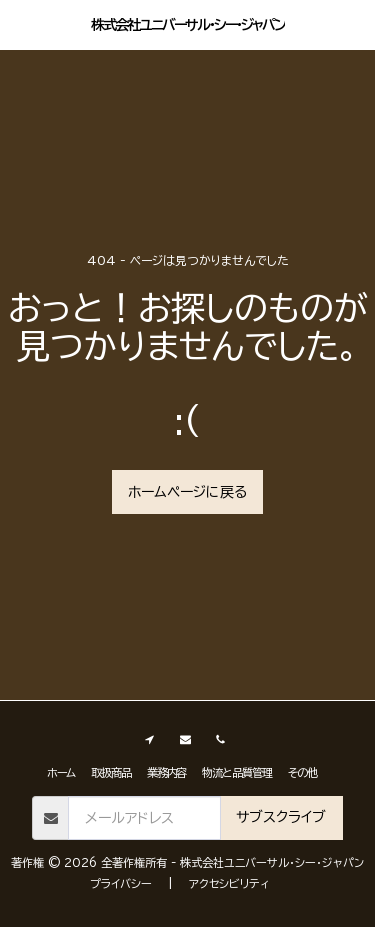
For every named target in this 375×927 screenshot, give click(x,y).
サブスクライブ (281, 817)
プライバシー (121, 883)
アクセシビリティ (229, 883)
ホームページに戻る (187, 492)
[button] (22, 24)
